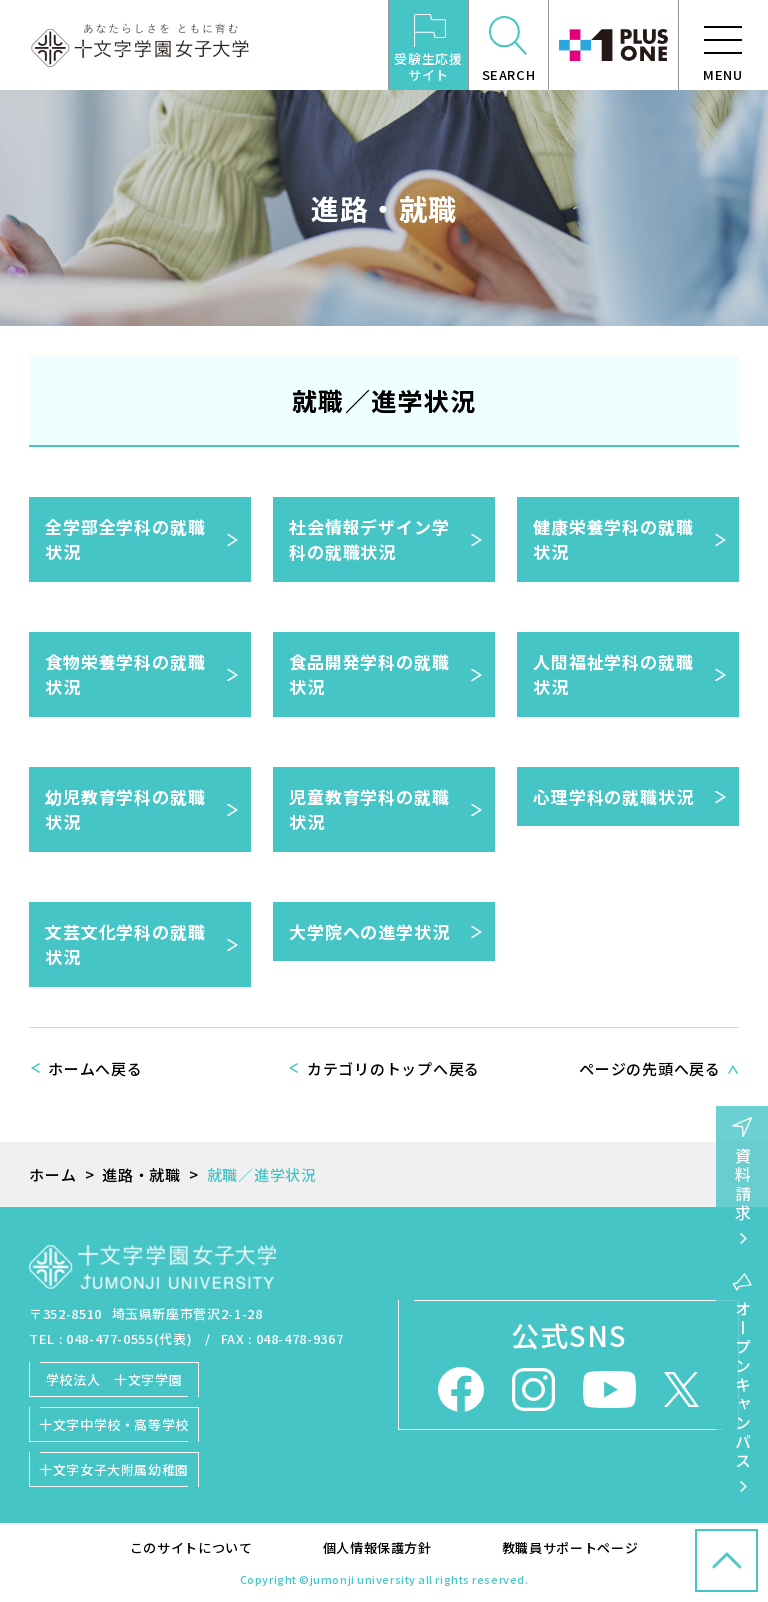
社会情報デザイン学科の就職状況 (369, 539)
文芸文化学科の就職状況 (125, 944)
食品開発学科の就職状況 (369, 674)
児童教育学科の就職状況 (369, 809)
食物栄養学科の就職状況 (125, 674)
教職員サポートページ (570, 1547)
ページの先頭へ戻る (650, 1068)
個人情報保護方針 (377, 1547)
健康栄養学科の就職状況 (613, 539)
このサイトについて (191, 1547)
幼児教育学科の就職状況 (125, 809)
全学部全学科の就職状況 (125, 539)
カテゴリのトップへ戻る (393, 1068)
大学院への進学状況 (369, 931)
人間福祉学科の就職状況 (613, 674)
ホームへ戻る (95, 1068)
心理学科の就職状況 (613, 796)
